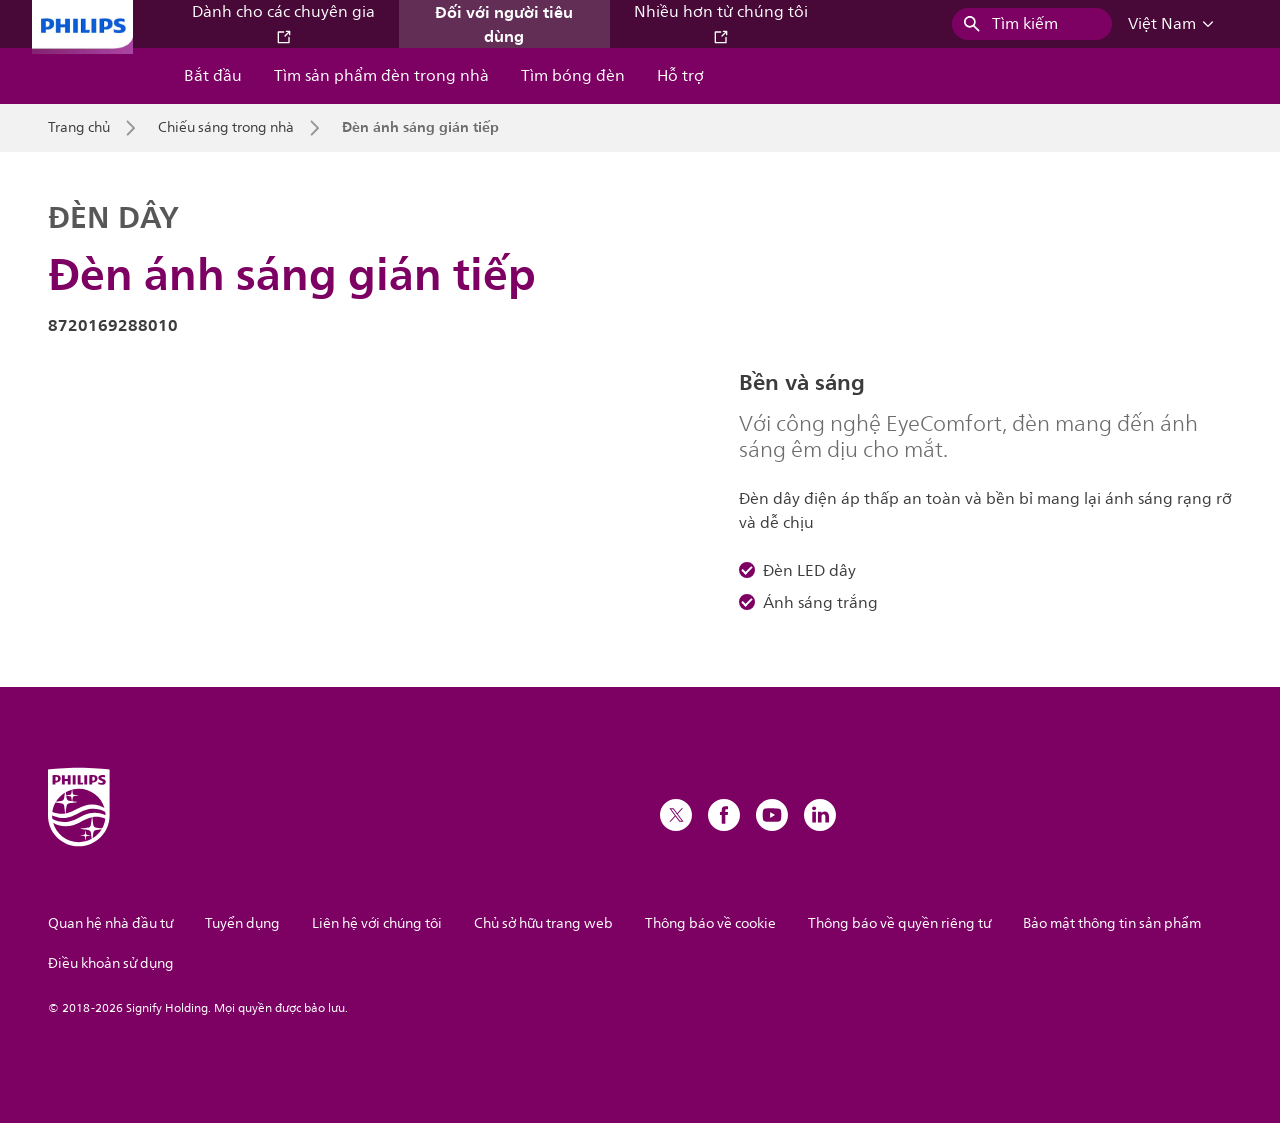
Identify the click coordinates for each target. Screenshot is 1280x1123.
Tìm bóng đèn (573, 76)
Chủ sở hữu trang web (543, 923)
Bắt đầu (213, 76)
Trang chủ (79, 128)
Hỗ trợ (680, 76)
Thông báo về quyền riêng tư (899, 923)
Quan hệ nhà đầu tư (110, 923)
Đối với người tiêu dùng (504, 24)
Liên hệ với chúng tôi (377, 923)
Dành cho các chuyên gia (283, 22)
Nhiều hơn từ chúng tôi (721, 22)
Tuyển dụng (242, 923)
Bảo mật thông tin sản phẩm (1112, 923)
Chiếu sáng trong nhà (226, 128)
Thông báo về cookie (710, 923)
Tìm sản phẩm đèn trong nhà (381, 76)
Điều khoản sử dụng (111, 963)
